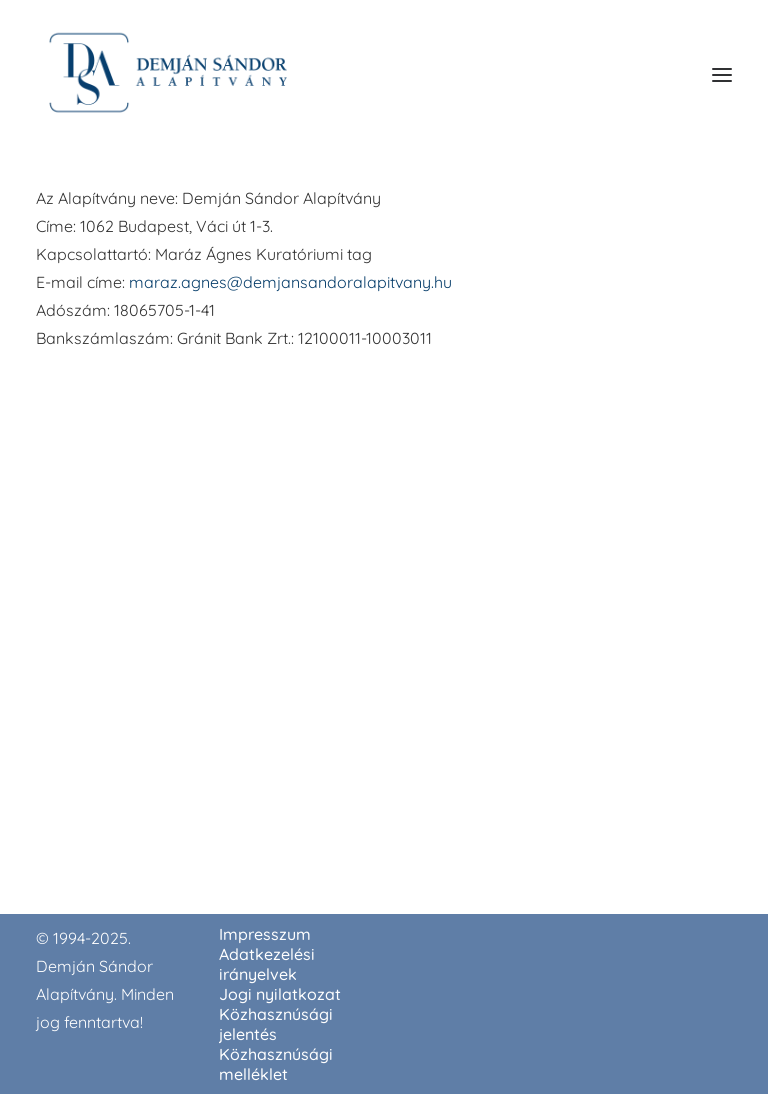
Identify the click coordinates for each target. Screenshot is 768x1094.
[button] (722, 74)
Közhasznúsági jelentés (276, 1024)
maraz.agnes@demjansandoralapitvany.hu (290, 282)
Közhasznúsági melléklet (276, 1064)
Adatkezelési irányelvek (267, 964)
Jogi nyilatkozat (280, 994)
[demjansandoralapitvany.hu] (167, 74)
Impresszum (265, 934)
